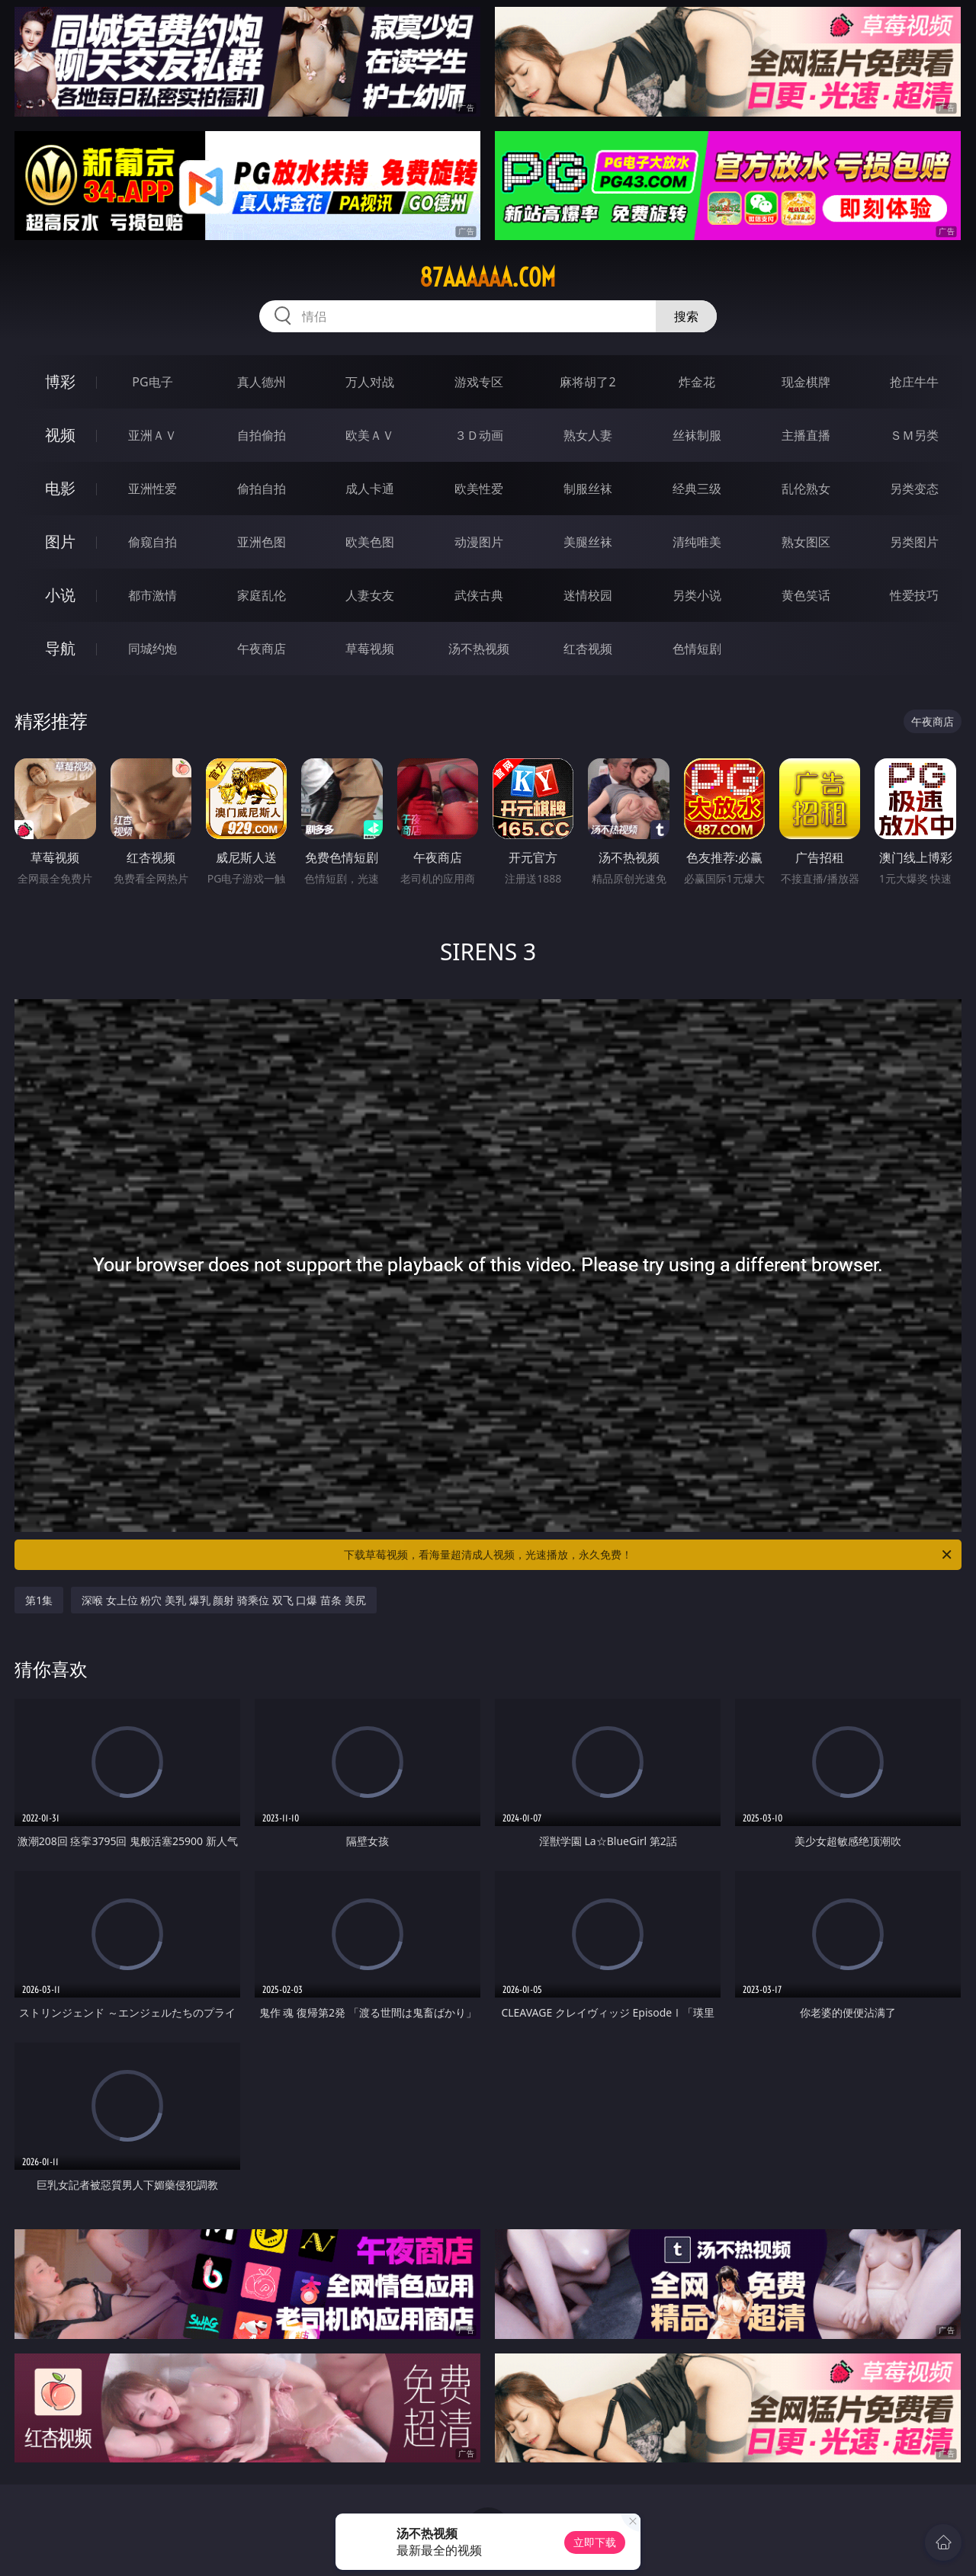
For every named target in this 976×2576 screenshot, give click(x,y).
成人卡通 (369, 488)
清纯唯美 (697, 541)
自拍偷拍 (261, 435)
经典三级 (697, 488)
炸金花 (697, 381)
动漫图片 (478, 541)
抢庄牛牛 (914, 381)
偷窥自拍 (152, 541)
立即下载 (594, 2542)
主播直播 (806, 435)
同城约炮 (152, 648)
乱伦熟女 (806, 488)
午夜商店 (261, 648)
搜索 (686, 316)
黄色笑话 (806, 595)
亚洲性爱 (152, 488)
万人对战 (369, 381)
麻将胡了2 (587, 381)
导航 (60, 648)
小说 (60, 595)
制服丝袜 (587, 488)
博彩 (60, 381)
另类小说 (697, 595)
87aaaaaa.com (487, 277)
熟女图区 (806, 541)
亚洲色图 (261, 541)
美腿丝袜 (587, 541)
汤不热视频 (478, 648)
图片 (60, 541)
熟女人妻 (587, 435)
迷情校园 (587, 595)
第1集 (39, 1600)
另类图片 (914, 541)
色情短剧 (697, 648)
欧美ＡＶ (369, 435)
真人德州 (261, 381)
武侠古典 (478, 595)
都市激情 (152, 595)
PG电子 (152, 381)
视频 (60, 435)
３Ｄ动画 (478, 435)
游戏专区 (478, 381)
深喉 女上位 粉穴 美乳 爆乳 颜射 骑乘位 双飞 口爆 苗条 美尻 (223, 1600)
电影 (60, 488)
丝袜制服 (697, 435)
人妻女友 (369, 595)
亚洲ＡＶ (152, 435)
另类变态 (914, 488)
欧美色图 (369, 541)
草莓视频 (369, 648)
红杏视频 (587, 648)
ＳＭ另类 (914, 435)
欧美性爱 (478, 488)
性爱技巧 (914, 595)
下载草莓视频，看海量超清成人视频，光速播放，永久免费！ (649, 1555)
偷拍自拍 (261, 488)
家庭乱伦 (261, 595)
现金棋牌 (806, 381)
